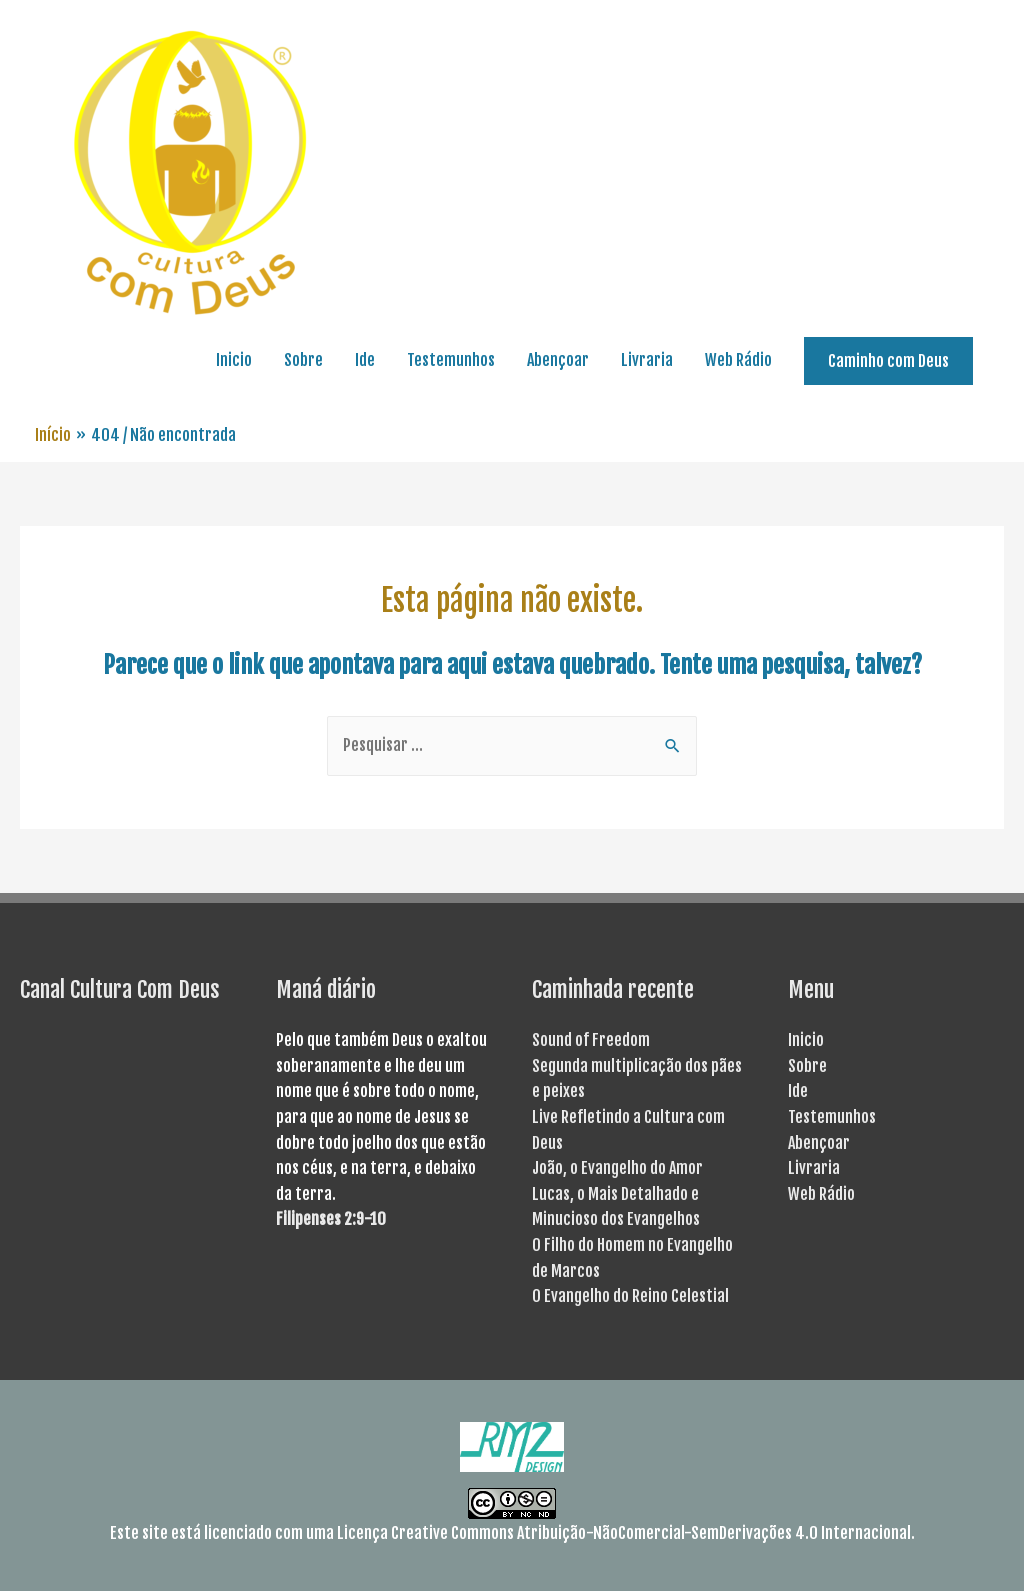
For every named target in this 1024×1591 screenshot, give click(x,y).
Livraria (647, 360)
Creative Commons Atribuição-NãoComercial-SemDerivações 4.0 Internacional (651, 1533)
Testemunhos (451, 360)
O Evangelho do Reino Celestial (630, 1296)
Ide (365, 360)
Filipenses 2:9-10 (331, 1219)
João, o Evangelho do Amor (617, 1168)
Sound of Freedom (591, 1040)
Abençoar (558, 360)
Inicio (234, 360)
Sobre (303, 360)
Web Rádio (738, 360)
